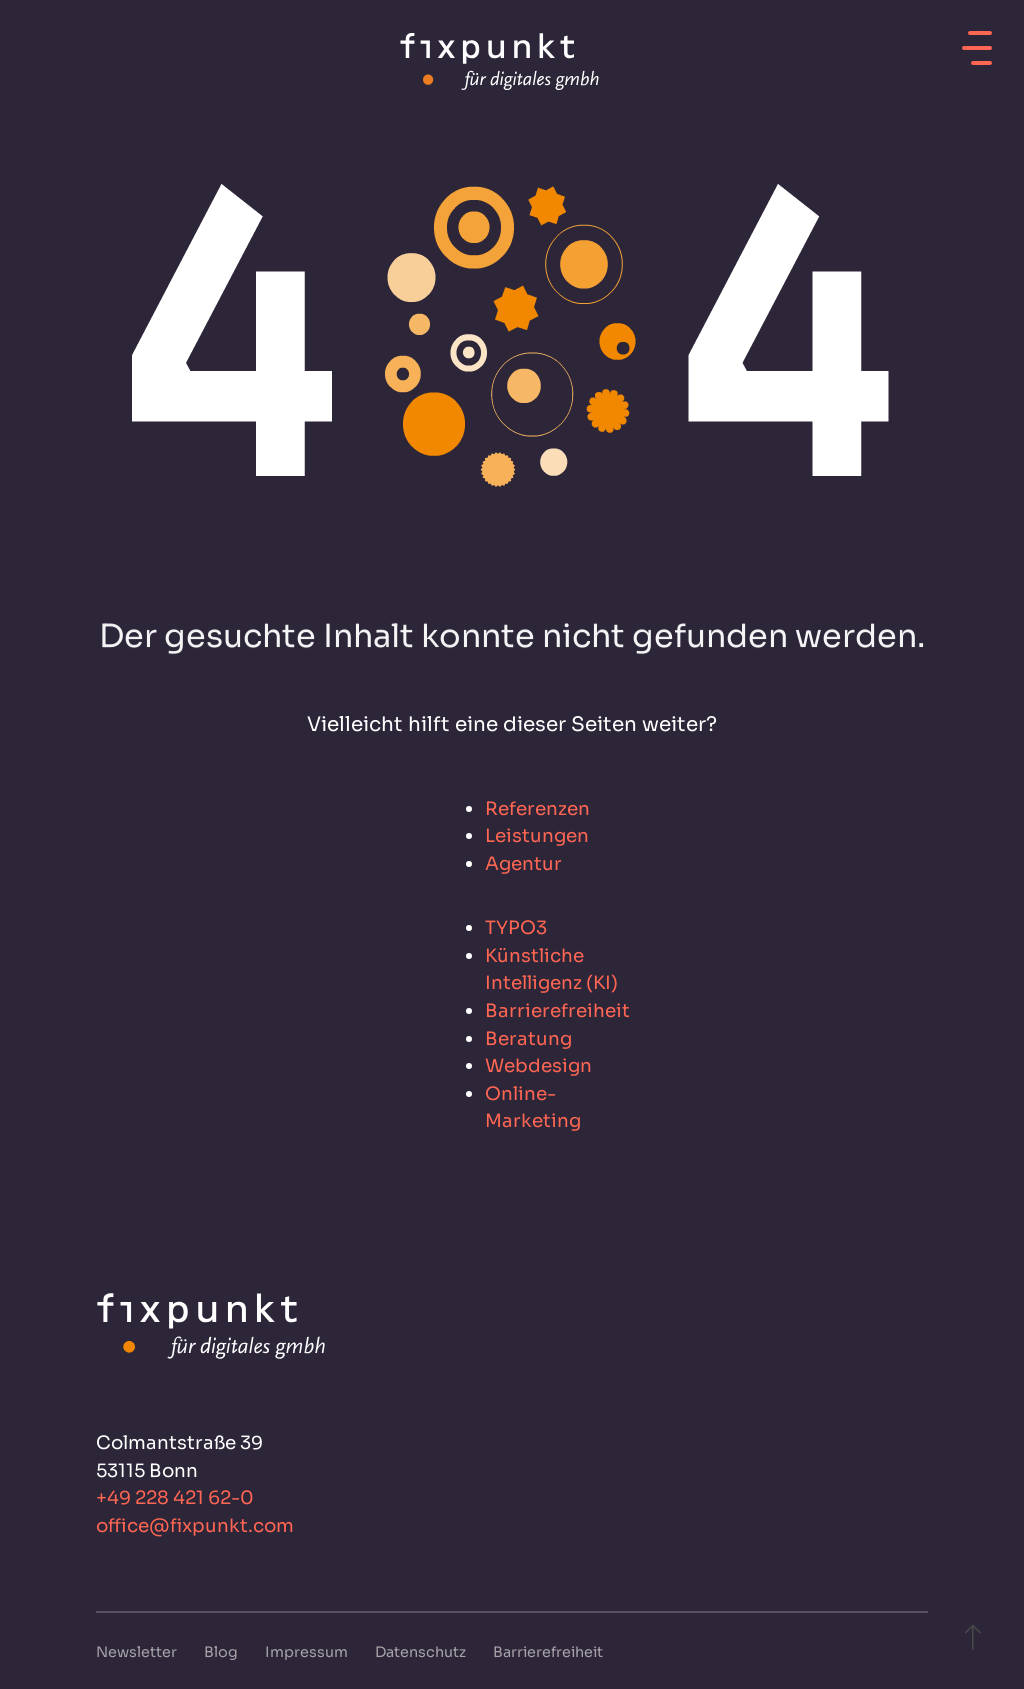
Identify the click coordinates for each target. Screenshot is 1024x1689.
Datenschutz (422, 1652)
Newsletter (138, 1652)
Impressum (308, 1652)
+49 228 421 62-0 (175, 1497)
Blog (222, 1652)
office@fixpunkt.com (195, 1525)
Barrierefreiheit (548, 1652)
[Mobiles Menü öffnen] (977, 41)
